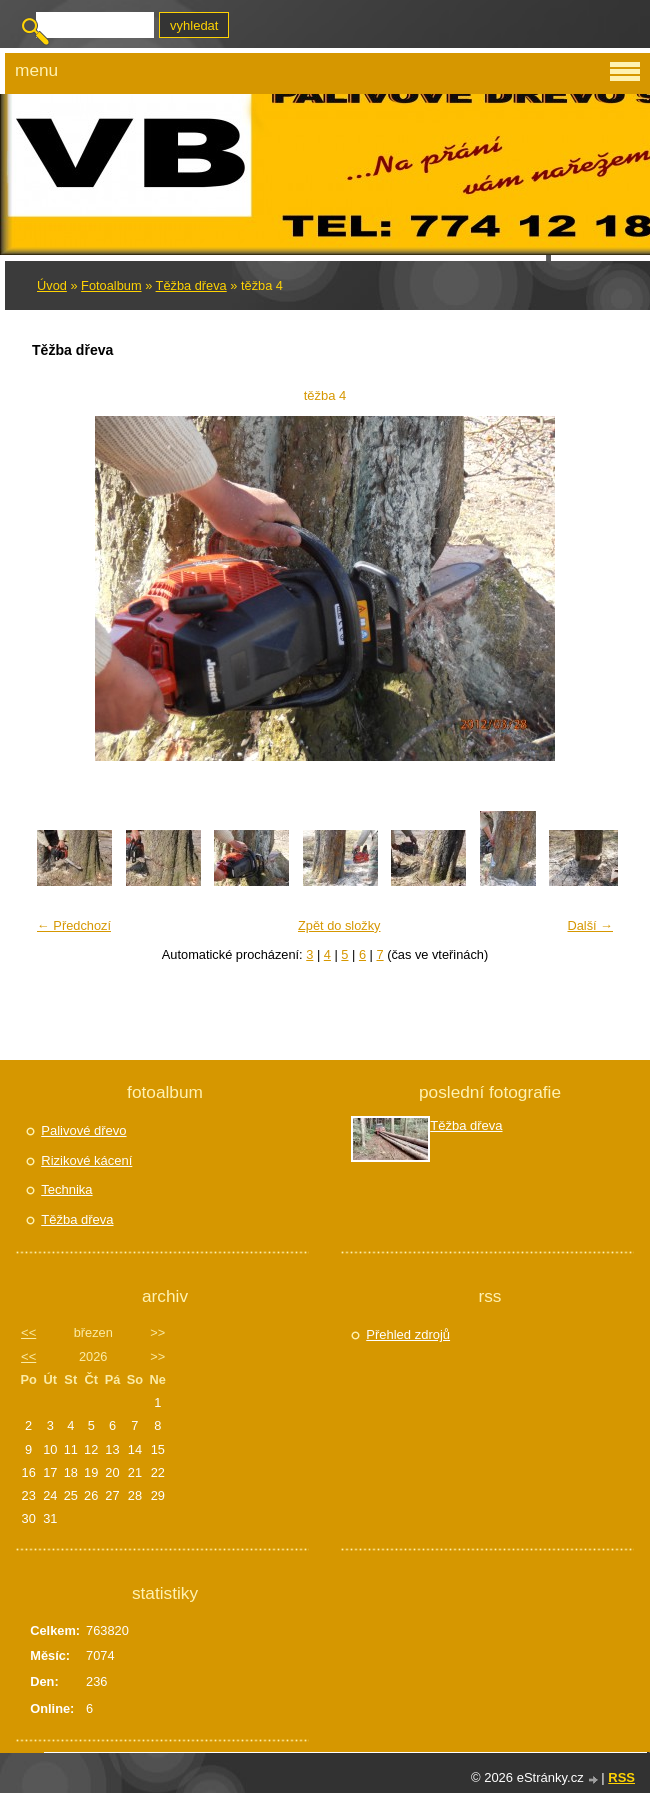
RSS (621, 1777)
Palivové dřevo (83, 1130)
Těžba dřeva (191, 285)
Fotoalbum (111, 285)
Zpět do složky (339, 925)
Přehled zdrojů (408, 1334)
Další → (590, 925)
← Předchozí (74, 925)
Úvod (52, 285)
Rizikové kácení (86, 1160)
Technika (66, 1189)
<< (28, 1332)
